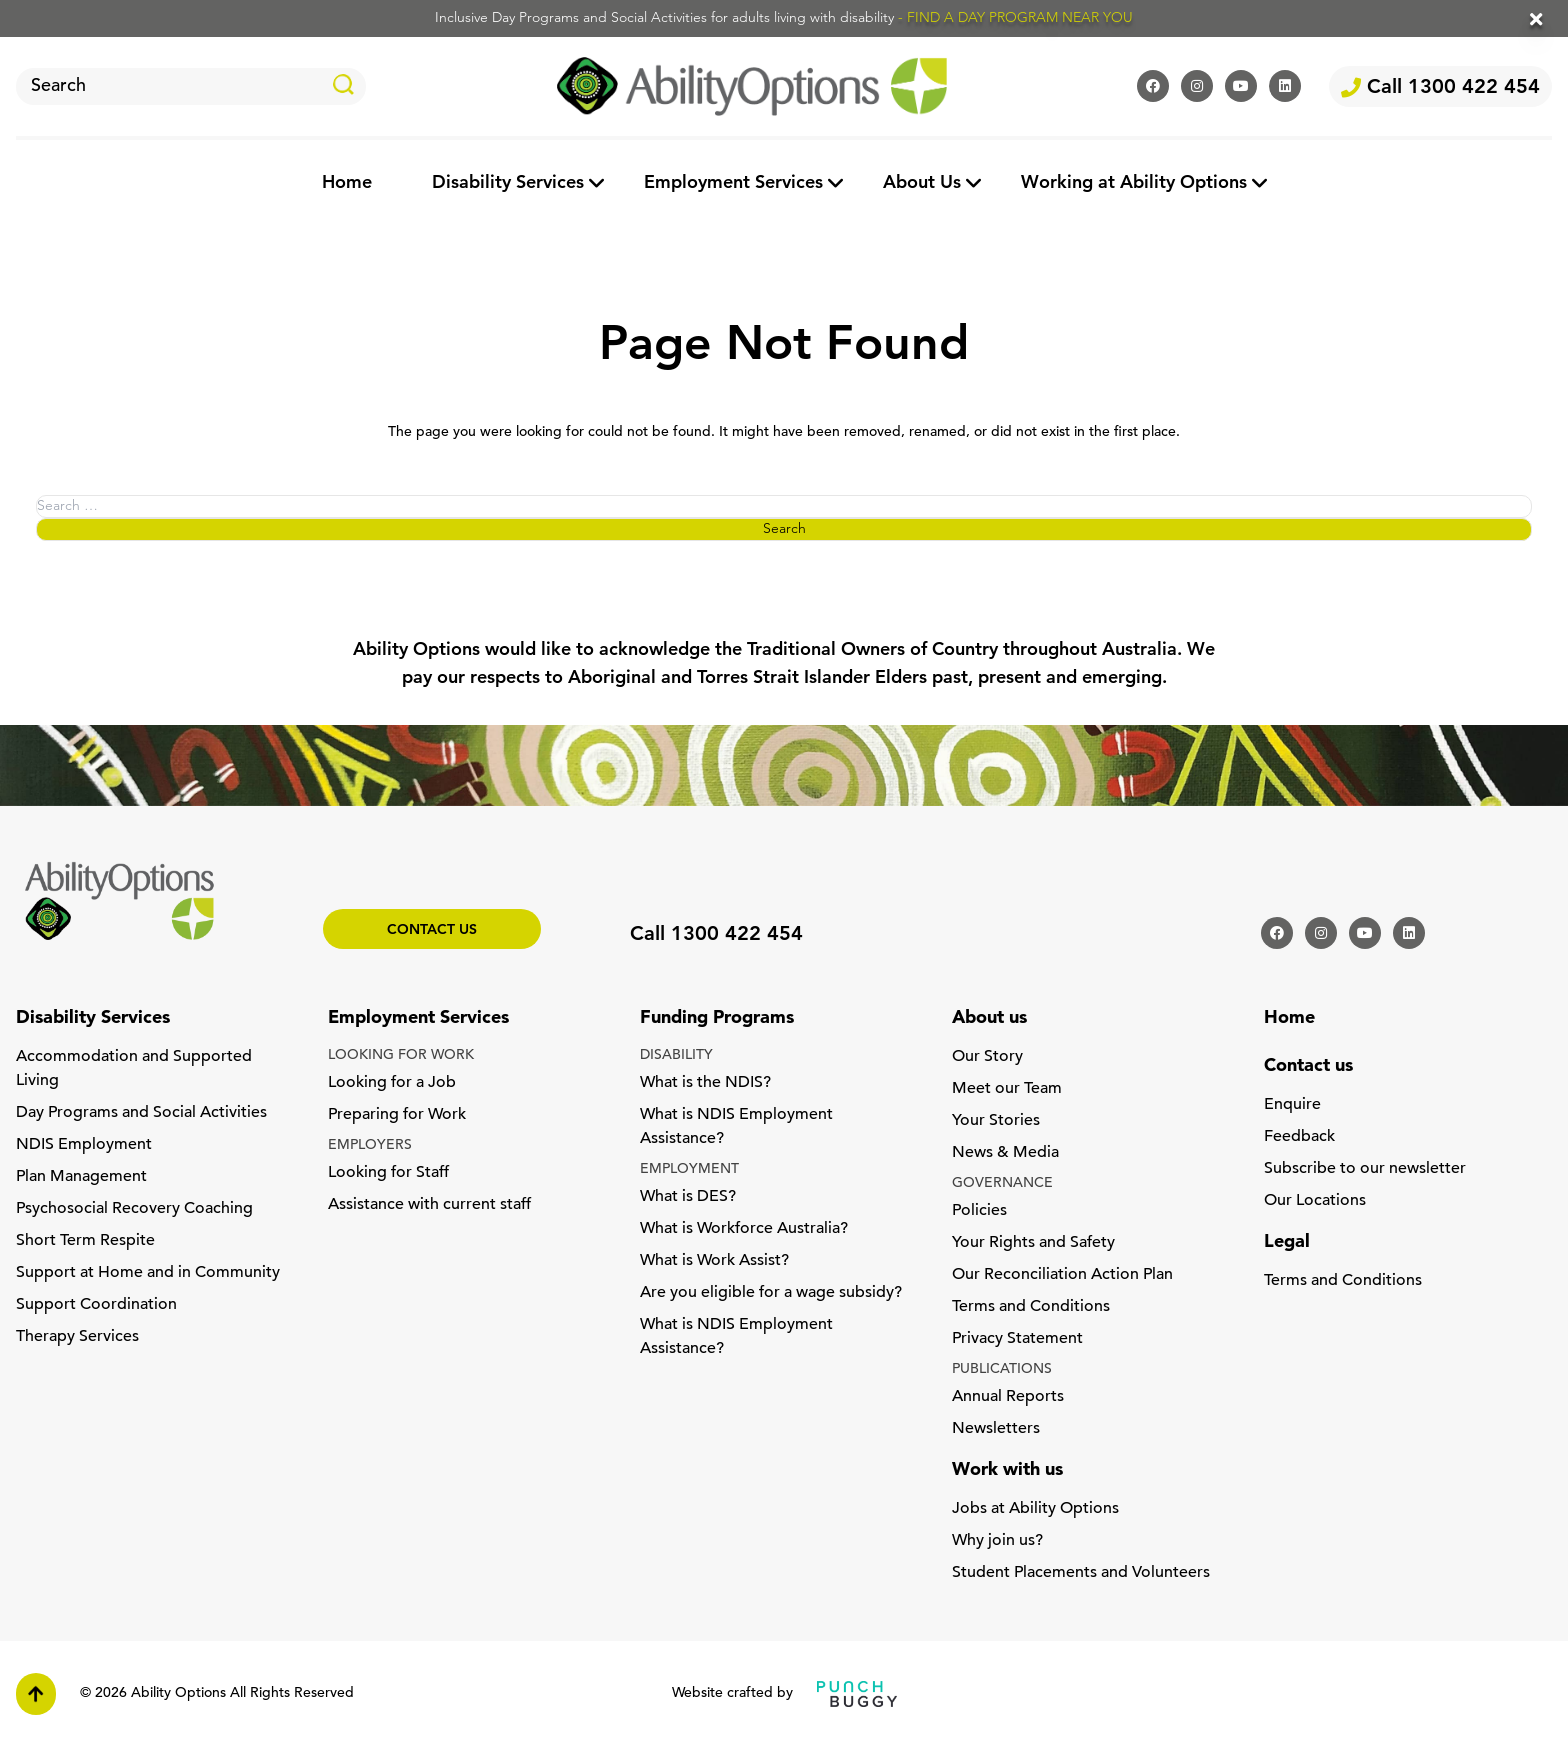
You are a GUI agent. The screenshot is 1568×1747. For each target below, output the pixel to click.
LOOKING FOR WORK (401, 1055)
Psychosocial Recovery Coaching (134, 1209)
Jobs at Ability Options (1035, 1509)
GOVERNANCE (1002, 1183)
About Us (922, 183)
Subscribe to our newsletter (1365, 1169)
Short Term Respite (85, 1241)
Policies (979, 1211)
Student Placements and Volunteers (1081, 1573)
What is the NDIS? (705, 1083)
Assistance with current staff (429, 1205)
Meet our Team (1007, 1089)
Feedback (1299, 1137)
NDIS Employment (84, 1145)
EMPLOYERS (370, 1145)
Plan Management (81, 1177)
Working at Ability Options (1134, 183)
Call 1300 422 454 (1440, 88)
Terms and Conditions (1031, 1307)
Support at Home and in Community (148, 1273)
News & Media (1005, 1153)
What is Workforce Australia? (744, 1229)
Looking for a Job (392, 1083)
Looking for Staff (388, 1173)
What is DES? (688, 1197)
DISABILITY (676, 1055)
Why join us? (997, 1541)
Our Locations (1315, 1201)
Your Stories (996, 1121)
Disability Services (508, 183)
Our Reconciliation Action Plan (1062, 1275)
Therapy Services (77, 1337)
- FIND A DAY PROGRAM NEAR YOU (1015, 18)
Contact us (432, 930)
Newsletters (996, 1429)
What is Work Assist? (714, 1261)
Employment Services (733, 183)
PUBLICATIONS (1002, 1369)
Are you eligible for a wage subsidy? (771, 1293)
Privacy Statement (1017, 1339)
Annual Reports (1008, 1397)
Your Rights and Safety (1033, 1243)
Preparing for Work (397, 1115)
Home (347, 183)
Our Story (987, 1057)
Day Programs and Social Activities (141, 1113)
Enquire (1292, 1105)
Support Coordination (96, 1305)
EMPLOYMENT (689, 1169)
